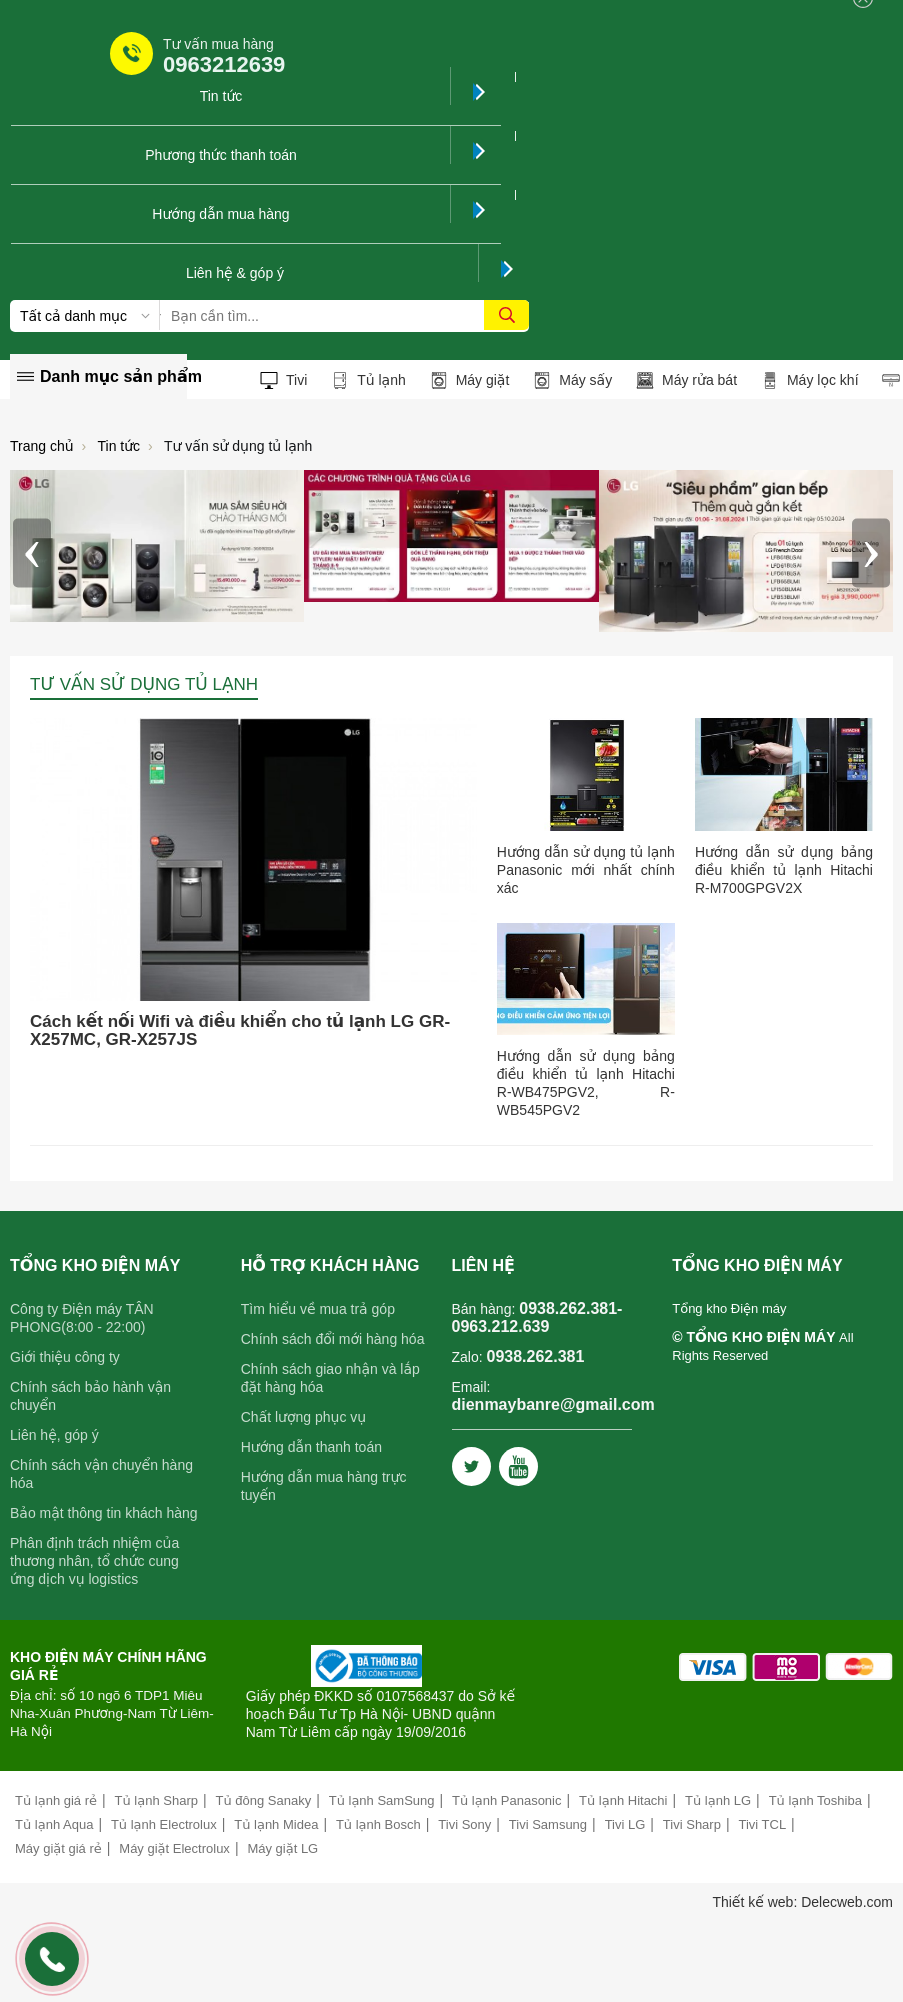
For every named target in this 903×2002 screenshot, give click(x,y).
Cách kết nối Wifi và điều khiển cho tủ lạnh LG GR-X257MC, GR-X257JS (240, 1030)
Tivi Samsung (548, 1824)
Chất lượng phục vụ (303, 1417)
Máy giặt (470, 380)
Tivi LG (625, 1824)
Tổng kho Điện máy (729, 1308)
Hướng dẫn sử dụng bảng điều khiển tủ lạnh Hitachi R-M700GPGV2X (784, 870)
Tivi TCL (762, 1824)
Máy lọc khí (810, 380)
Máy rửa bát (686, 380)
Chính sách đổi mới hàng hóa (333, 1339)
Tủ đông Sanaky (264, 1800)
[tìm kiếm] (506, 315)
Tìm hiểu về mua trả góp (318, 1309)
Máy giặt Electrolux (174, 1848)
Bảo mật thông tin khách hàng (104, 1513)
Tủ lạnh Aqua (54, 1824)
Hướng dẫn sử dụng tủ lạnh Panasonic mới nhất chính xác (586, 870)
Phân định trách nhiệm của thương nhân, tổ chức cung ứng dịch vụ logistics (94, 1561)
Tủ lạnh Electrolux (164, 1824)
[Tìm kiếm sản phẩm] (345, 316)
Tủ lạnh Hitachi (623, 1800)
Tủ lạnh (368, 380)
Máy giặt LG (282, 1848)
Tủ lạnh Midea (276, 1824)
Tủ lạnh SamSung (382, 1800)
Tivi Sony (464, 1824)
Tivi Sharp (692, 1824)
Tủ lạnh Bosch (378, 1824)
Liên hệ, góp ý (54, 1435)
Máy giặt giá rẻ (58, 1848)
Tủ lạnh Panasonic (506, 1800)
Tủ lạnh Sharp (156, 1800)
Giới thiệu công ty (65, 1357)
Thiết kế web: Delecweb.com (802, 1902)
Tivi (283, 380)
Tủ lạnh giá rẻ (56, 1800)
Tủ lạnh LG (718, 1800)
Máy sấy (572, 380)
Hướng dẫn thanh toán (311, 1447)
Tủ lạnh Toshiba (815, 1800)
